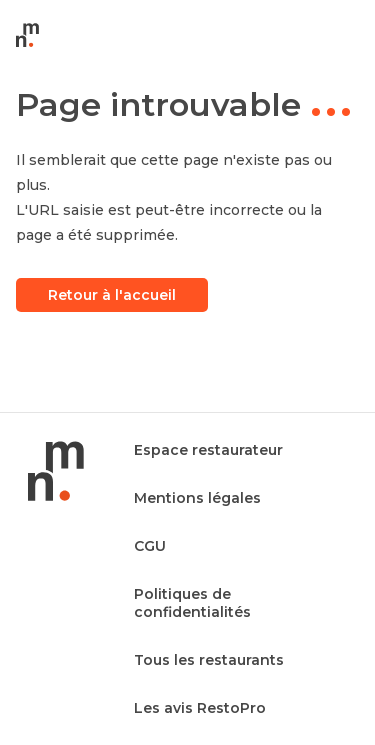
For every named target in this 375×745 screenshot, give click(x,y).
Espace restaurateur (208, 450)
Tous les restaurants (209, 660)
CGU (150, 546)
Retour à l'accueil (112, 295)
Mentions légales (197, 498)
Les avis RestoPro (200, 708)
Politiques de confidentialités (192, 603)
